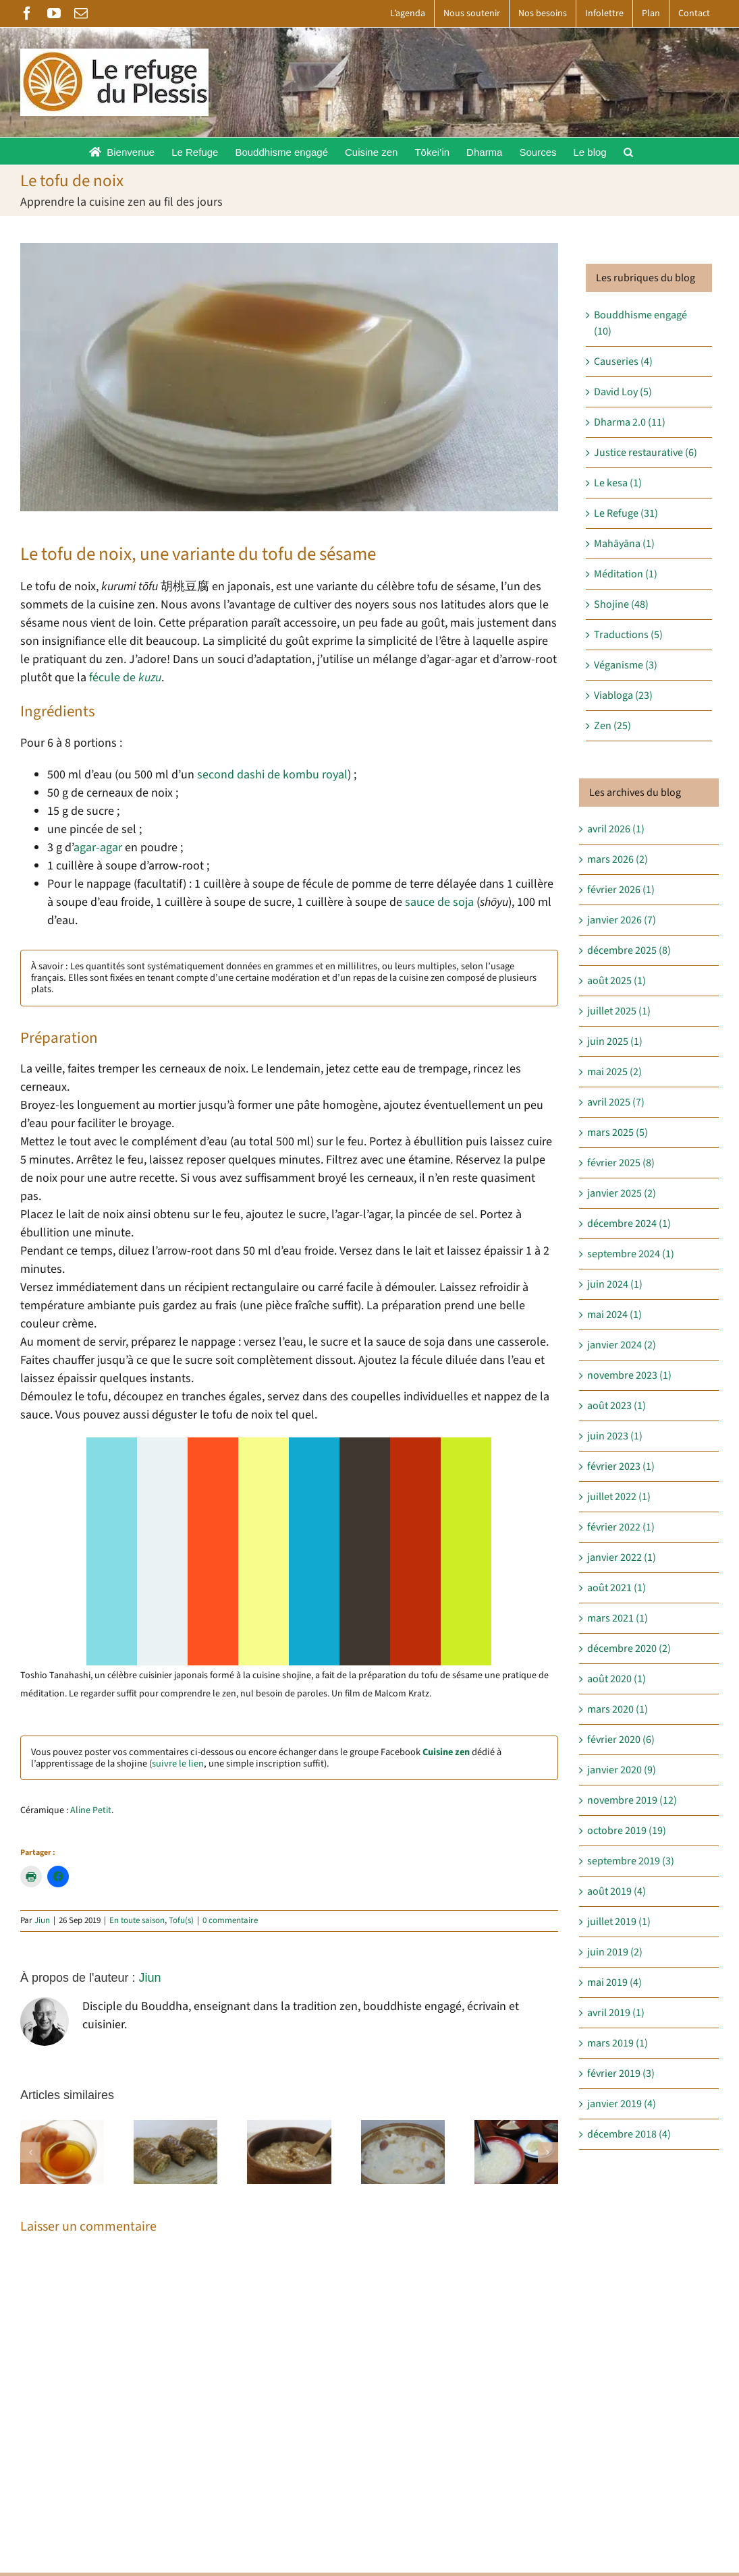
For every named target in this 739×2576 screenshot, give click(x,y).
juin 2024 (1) (614, 1284)
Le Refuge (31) (626, 513)
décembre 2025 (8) (629, 950)
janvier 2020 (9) (621, 1770)
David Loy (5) (623, 391)
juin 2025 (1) (614, 1041)
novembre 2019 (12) (632, 1800)
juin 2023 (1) (614, 1436)
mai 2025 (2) (614, 1071)
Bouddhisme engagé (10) (640, 323)
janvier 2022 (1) (621, 1557)
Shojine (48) (621, 604)
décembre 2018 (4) (629, 2134)
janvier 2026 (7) (621, 920)
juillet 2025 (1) (619, 1011)
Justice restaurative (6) (645, 452)
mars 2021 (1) (617, 1618)
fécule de (125, 677)
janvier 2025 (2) (621, 1193)
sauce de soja (439, 902)
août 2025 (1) (616, 980)
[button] (628, 151)
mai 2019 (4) (614, 1982)
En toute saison (137, 1920)
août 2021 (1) (616, 1587)
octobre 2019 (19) (626, 1830)
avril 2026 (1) (616, 829)
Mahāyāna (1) (624, 543)
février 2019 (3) (621, 2073)
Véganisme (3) (625, 665)
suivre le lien (178, 1763)
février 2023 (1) (621, 1466)
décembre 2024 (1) (629, 1223)
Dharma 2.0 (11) (629, 422)
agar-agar (98, 847)
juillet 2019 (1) (619, 1921)
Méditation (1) (625, 574)
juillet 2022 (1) (619, 1496)
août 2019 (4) (616, 1891)
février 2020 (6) (621, 1739)
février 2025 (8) (621, 1162)
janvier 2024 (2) (621, 1345)
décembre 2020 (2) (629, 1648)
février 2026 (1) (621, 889)
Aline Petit (90, 1810)
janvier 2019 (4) (621, 2103)
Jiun (42, 1920)
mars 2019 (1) (617, 2043)
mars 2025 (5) (617, 1132)
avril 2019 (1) (616, 2012)
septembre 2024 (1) (630, 1254)
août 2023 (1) (616, 1405)
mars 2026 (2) (617, 859)
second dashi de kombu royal (272, 774)
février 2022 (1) (621, 1527)
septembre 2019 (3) (630, 1861)
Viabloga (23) (623, 695)
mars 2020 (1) (617, 1709)
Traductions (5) (628, 634)
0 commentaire (230, 1920)
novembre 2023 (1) (629, 1375)
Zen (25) (612, 725)
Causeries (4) (623, 361)
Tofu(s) (181, 1920)
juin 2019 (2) (614, 1952)
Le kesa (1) (618, 483)
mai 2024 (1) (614, 1314)
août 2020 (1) (616, 1678)
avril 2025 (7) (616, 1102)
